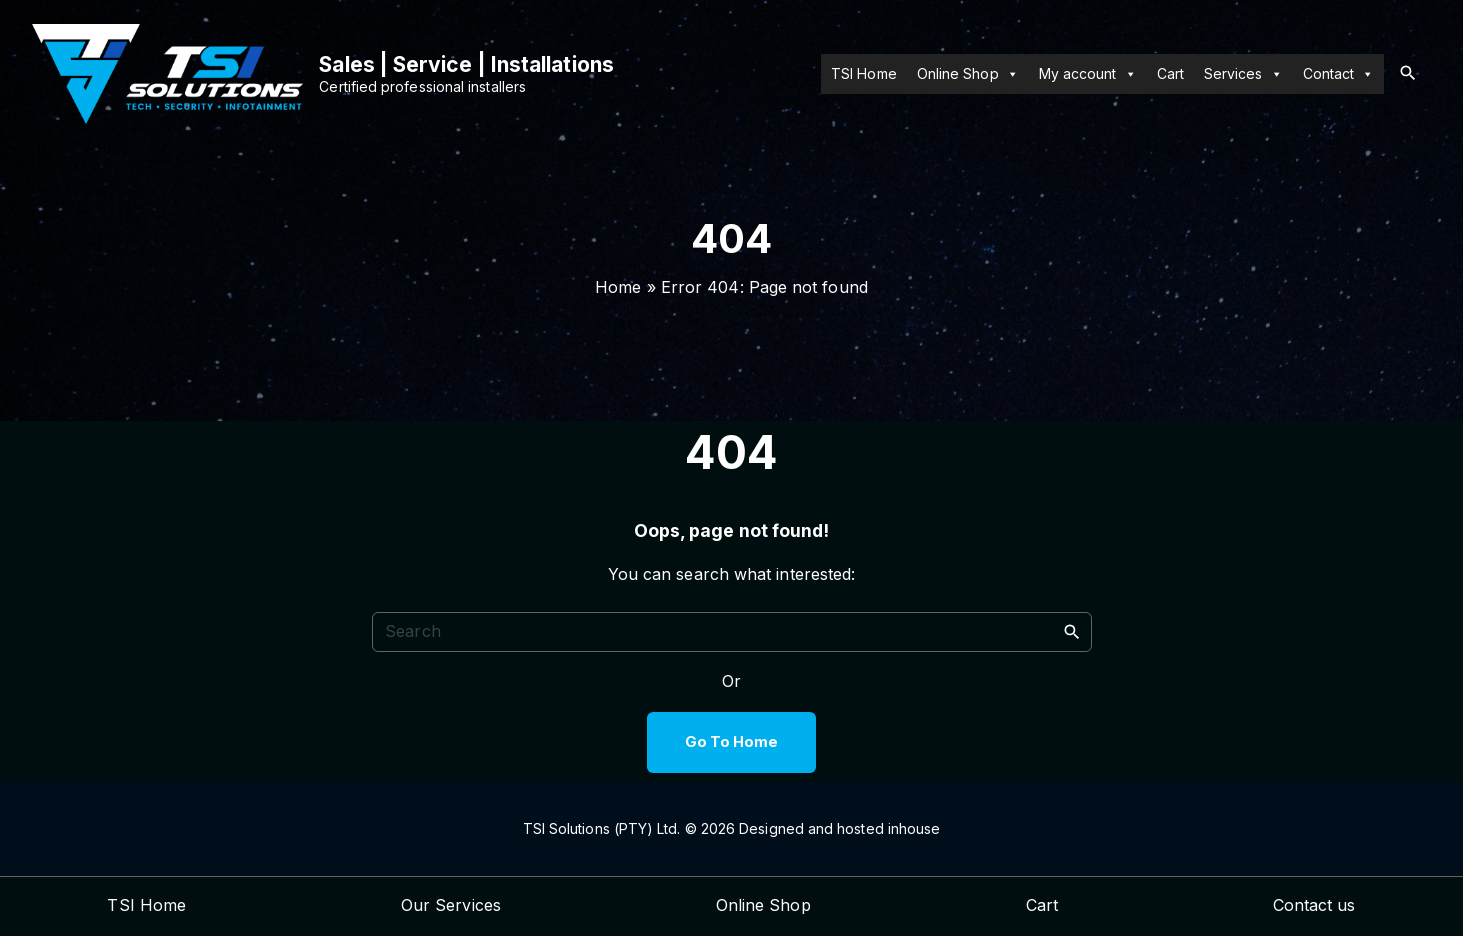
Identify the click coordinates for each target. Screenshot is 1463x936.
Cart (1170, 73)
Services (1243, 74)
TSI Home (864, 73)
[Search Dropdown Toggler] (1407, 73)
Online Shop (968, 74)
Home (618, 287)
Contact (1339, 74)
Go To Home (732, 742)
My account (1088, 74)
